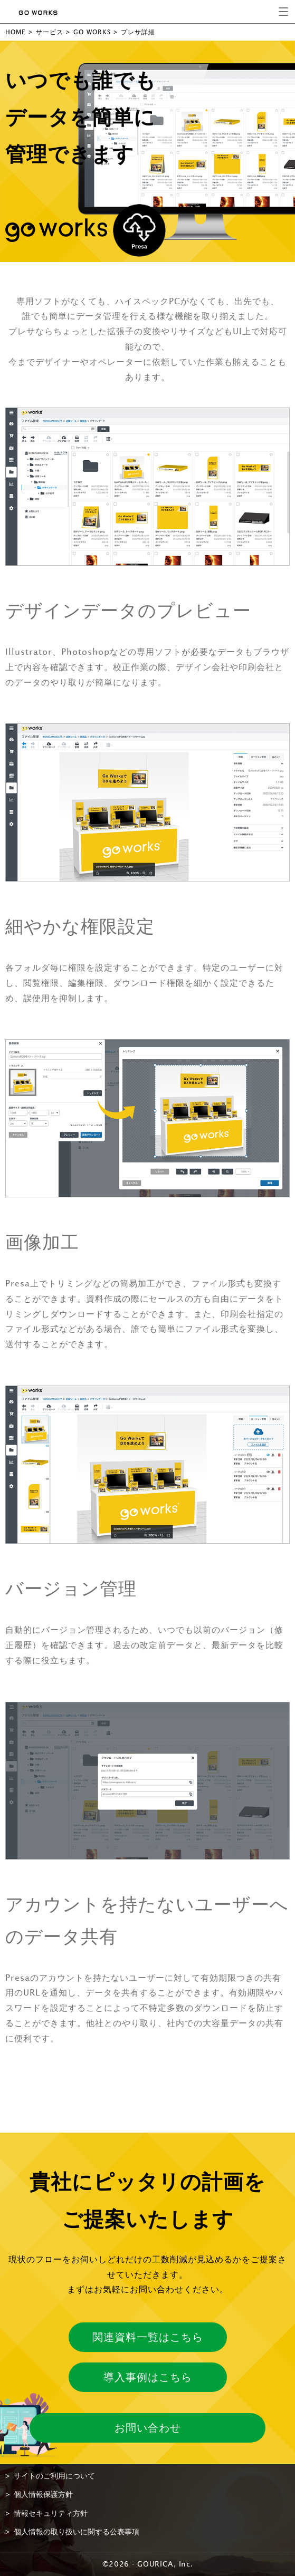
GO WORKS (92, 32)
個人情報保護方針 (43, 2494)
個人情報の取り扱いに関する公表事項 (76, 2531)
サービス (49, 32)
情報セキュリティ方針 (51, 2513)
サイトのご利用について (54, 2476)
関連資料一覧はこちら (147, 2337)
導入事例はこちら (147, 2377)
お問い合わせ (148, 2428)
